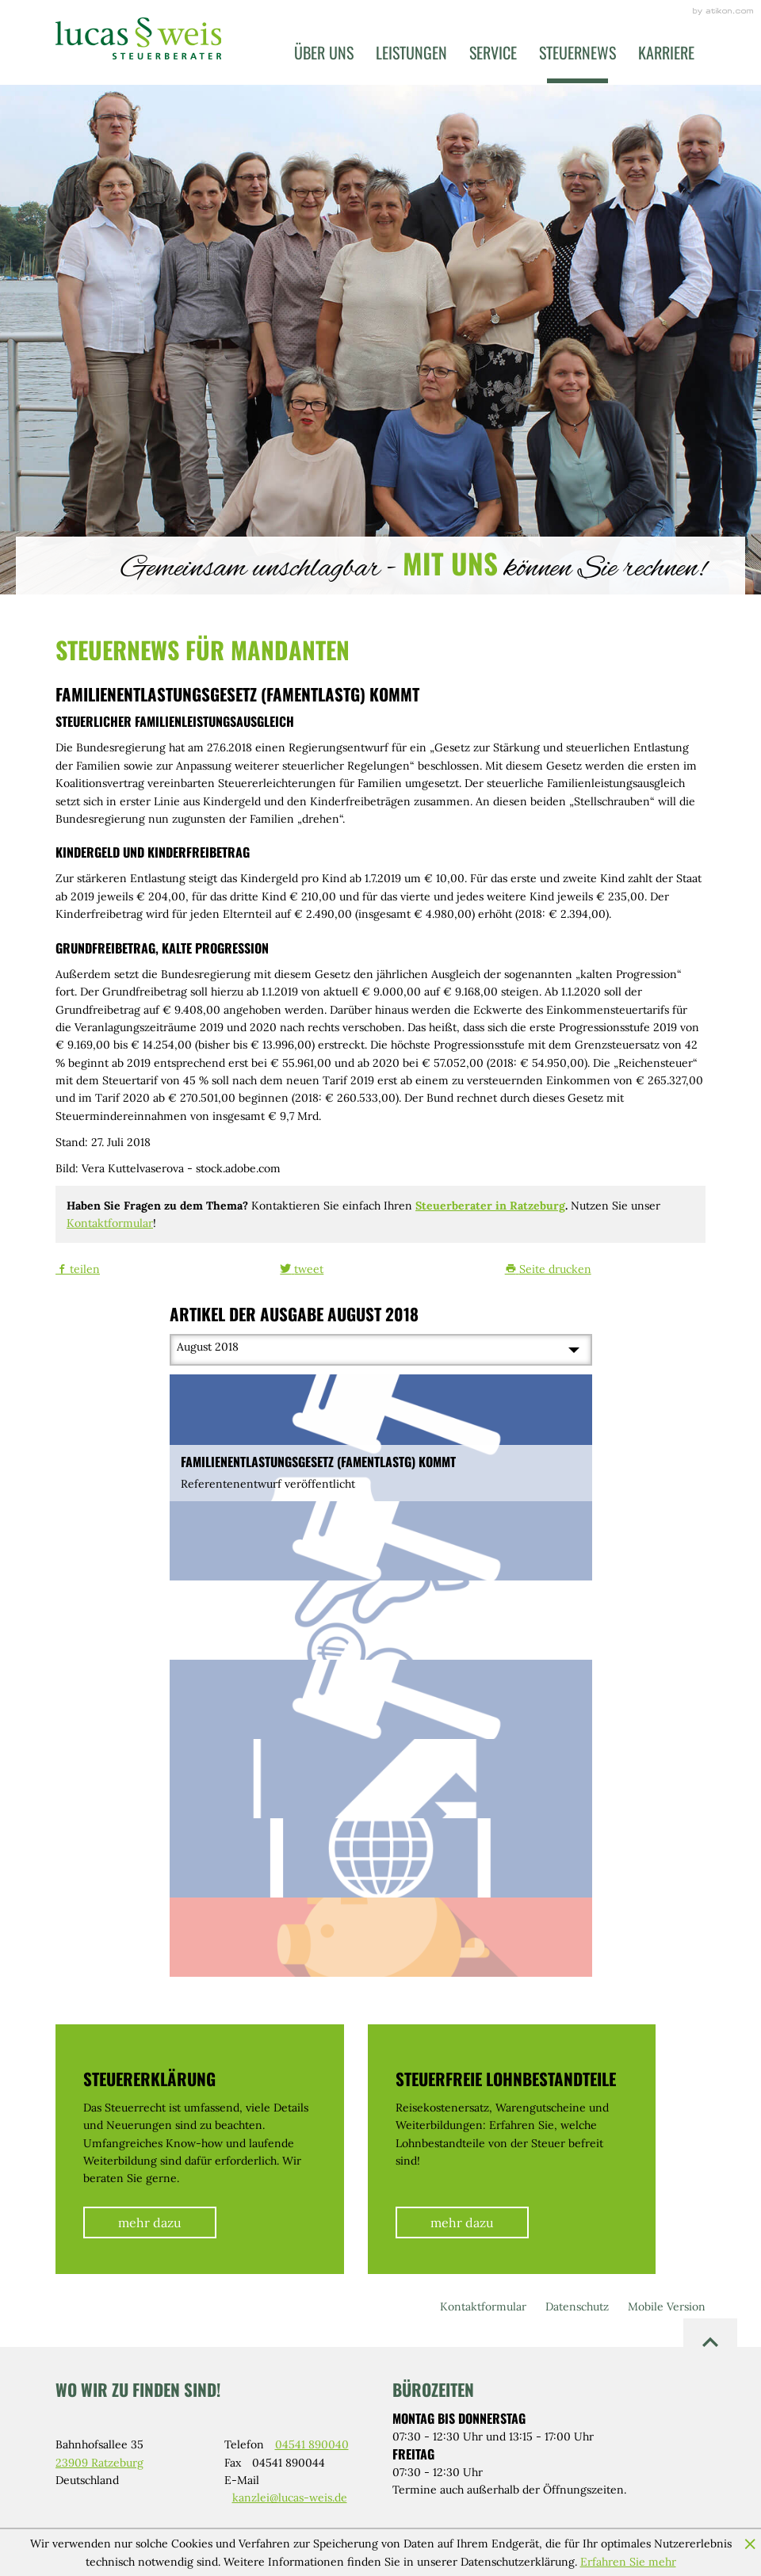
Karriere (666, 52)
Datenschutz (577, 2306)
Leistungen (411, 52)
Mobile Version (667, 2306)
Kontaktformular (110, 1223)
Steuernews (577, 52)
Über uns (324, 52)
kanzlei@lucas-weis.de (289, 2497)
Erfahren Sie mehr (628, 2562)
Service (493, 52)
